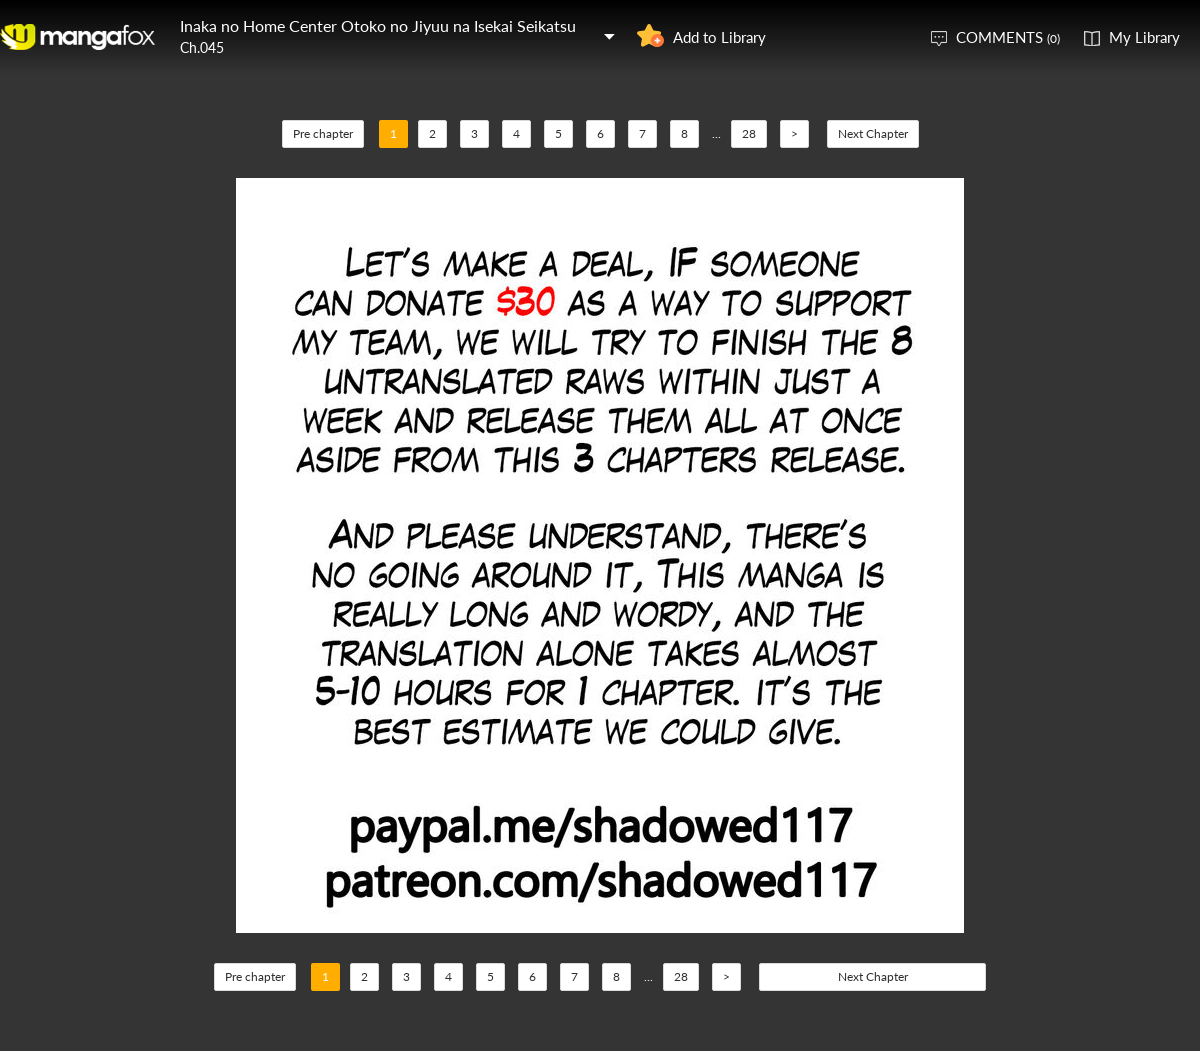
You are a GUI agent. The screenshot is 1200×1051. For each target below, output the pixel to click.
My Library (1144, 37)
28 (749, 133)
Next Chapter (873, 133)
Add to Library (719, 37)
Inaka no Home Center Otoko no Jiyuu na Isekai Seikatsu (378, 25)
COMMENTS (1008, 37)
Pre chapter (323, 133)
